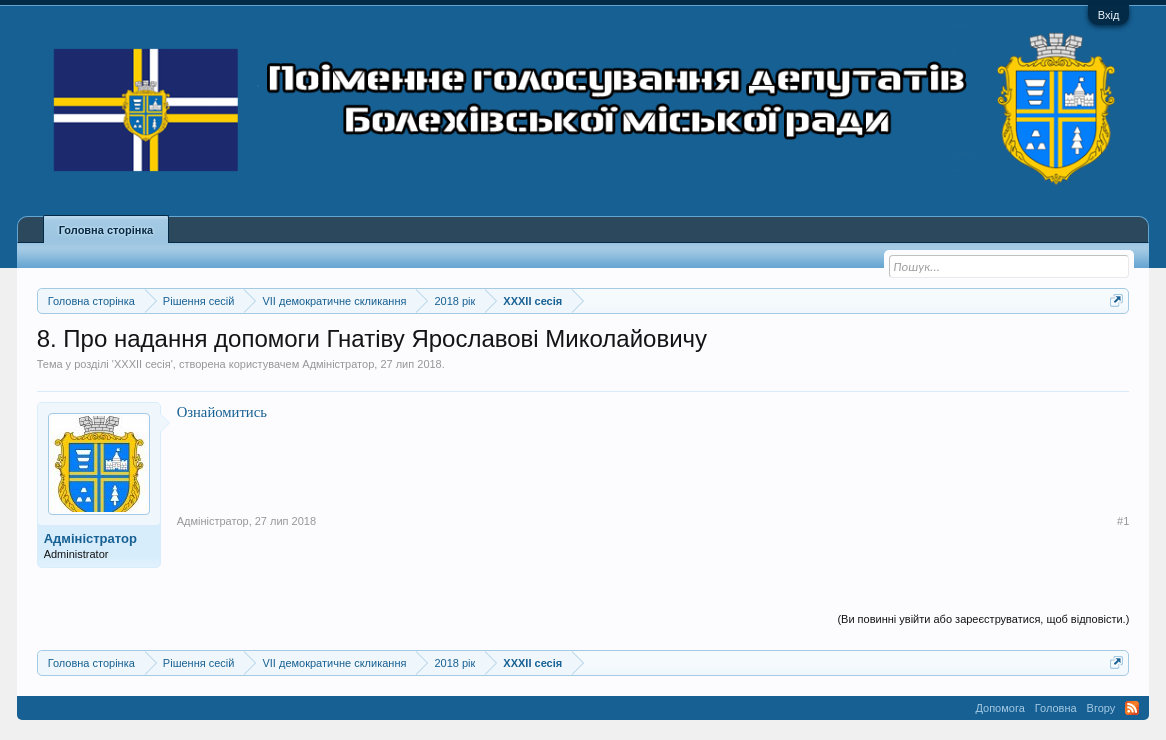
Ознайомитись (222, 412)
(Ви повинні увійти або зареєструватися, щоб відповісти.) (983, 619)
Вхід (1109, 15)
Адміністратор (338, 364)
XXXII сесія (142, 364)
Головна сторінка (106, 230)
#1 (1123, 521)
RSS (1132, 708)
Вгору (1101, 708)
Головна (1056, 708)
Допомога (999, 708)
